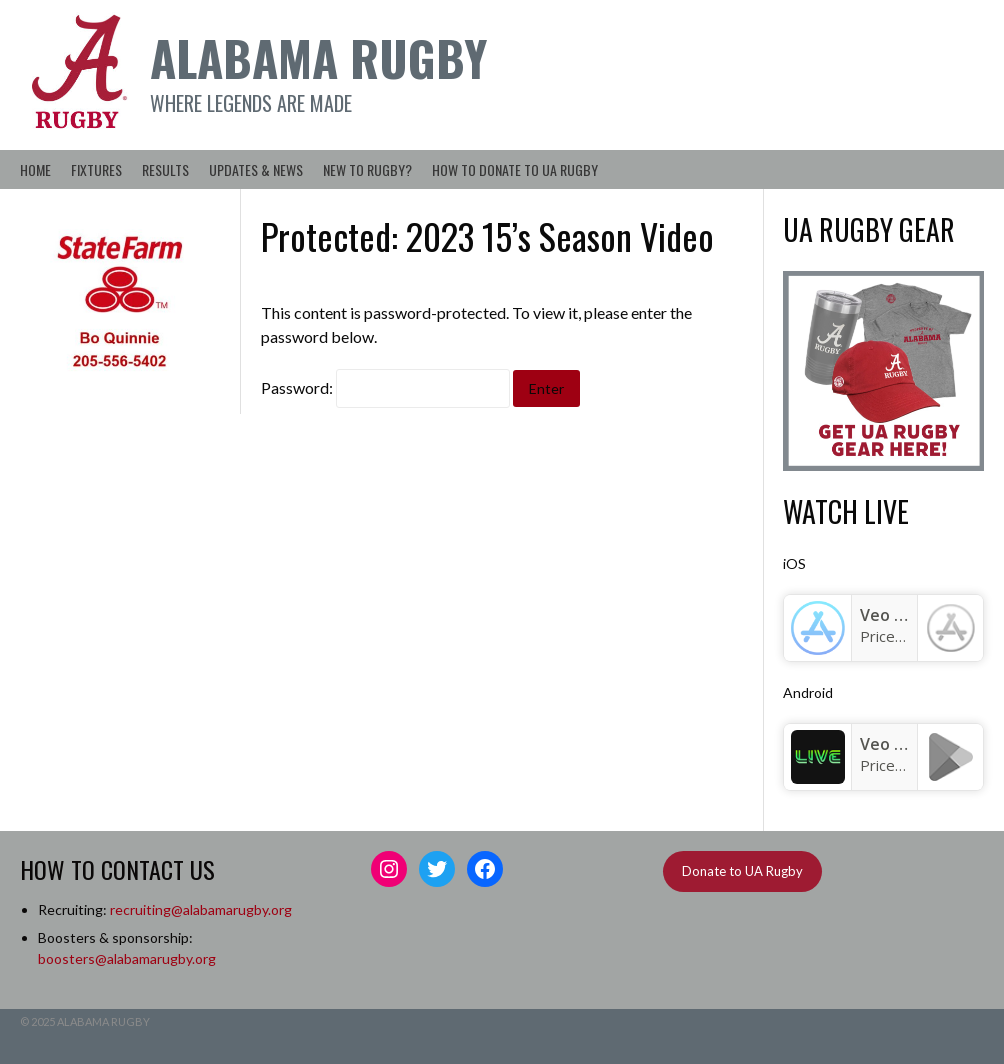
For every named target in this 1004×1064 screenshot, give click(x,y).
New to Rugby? (367, 169)
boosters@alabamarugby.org (127, 958)
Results (165, 169)
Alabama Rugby (318, 57)
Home (35, 169)
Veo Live (892, 744)
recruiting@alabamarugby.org (201, 909)
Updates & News (256, 169)
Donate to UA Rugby (742, 871)
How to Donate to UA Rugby (515, 169)
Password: (385, 387)
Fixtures (96, 169)
